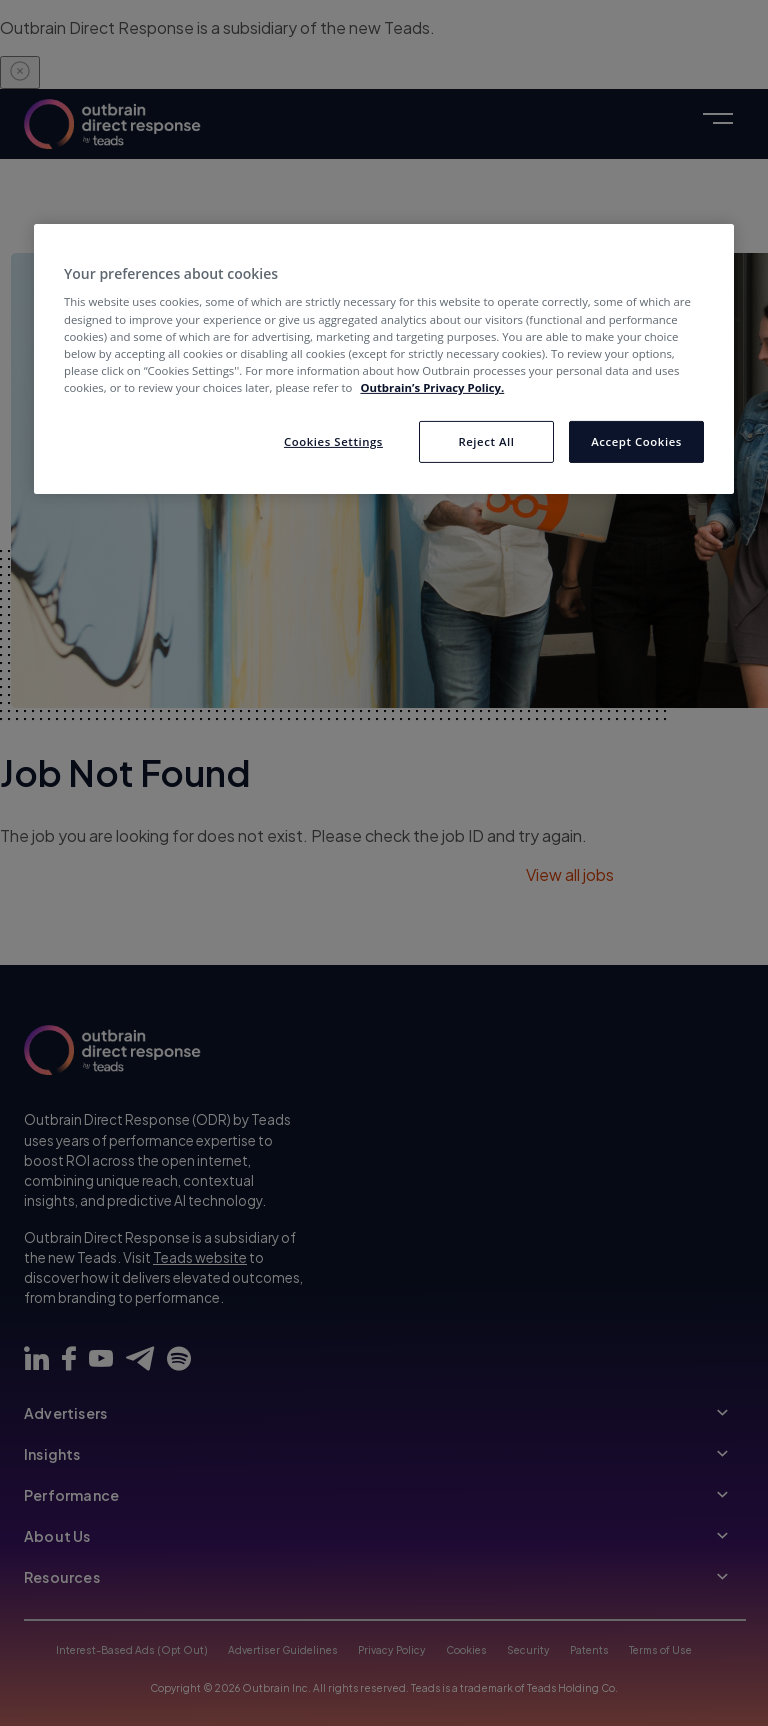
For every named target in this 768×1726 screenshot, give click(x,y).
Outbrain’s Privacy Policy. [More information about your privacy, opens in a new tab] (432, 387)
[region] (384, 359)
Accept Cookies (636, 441)
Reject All (486, 441)
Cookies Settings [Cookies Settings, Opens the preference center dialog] (333, 441)
